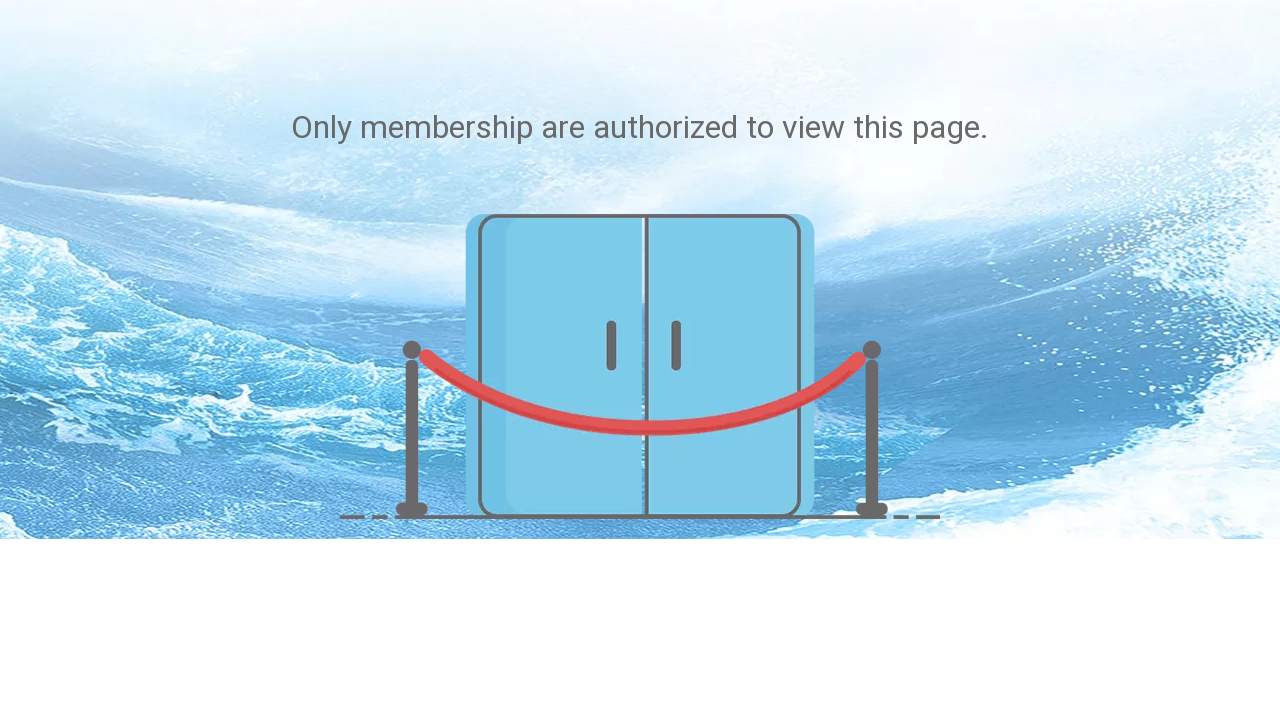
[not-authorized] (640, 366)
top (1238, 562)
